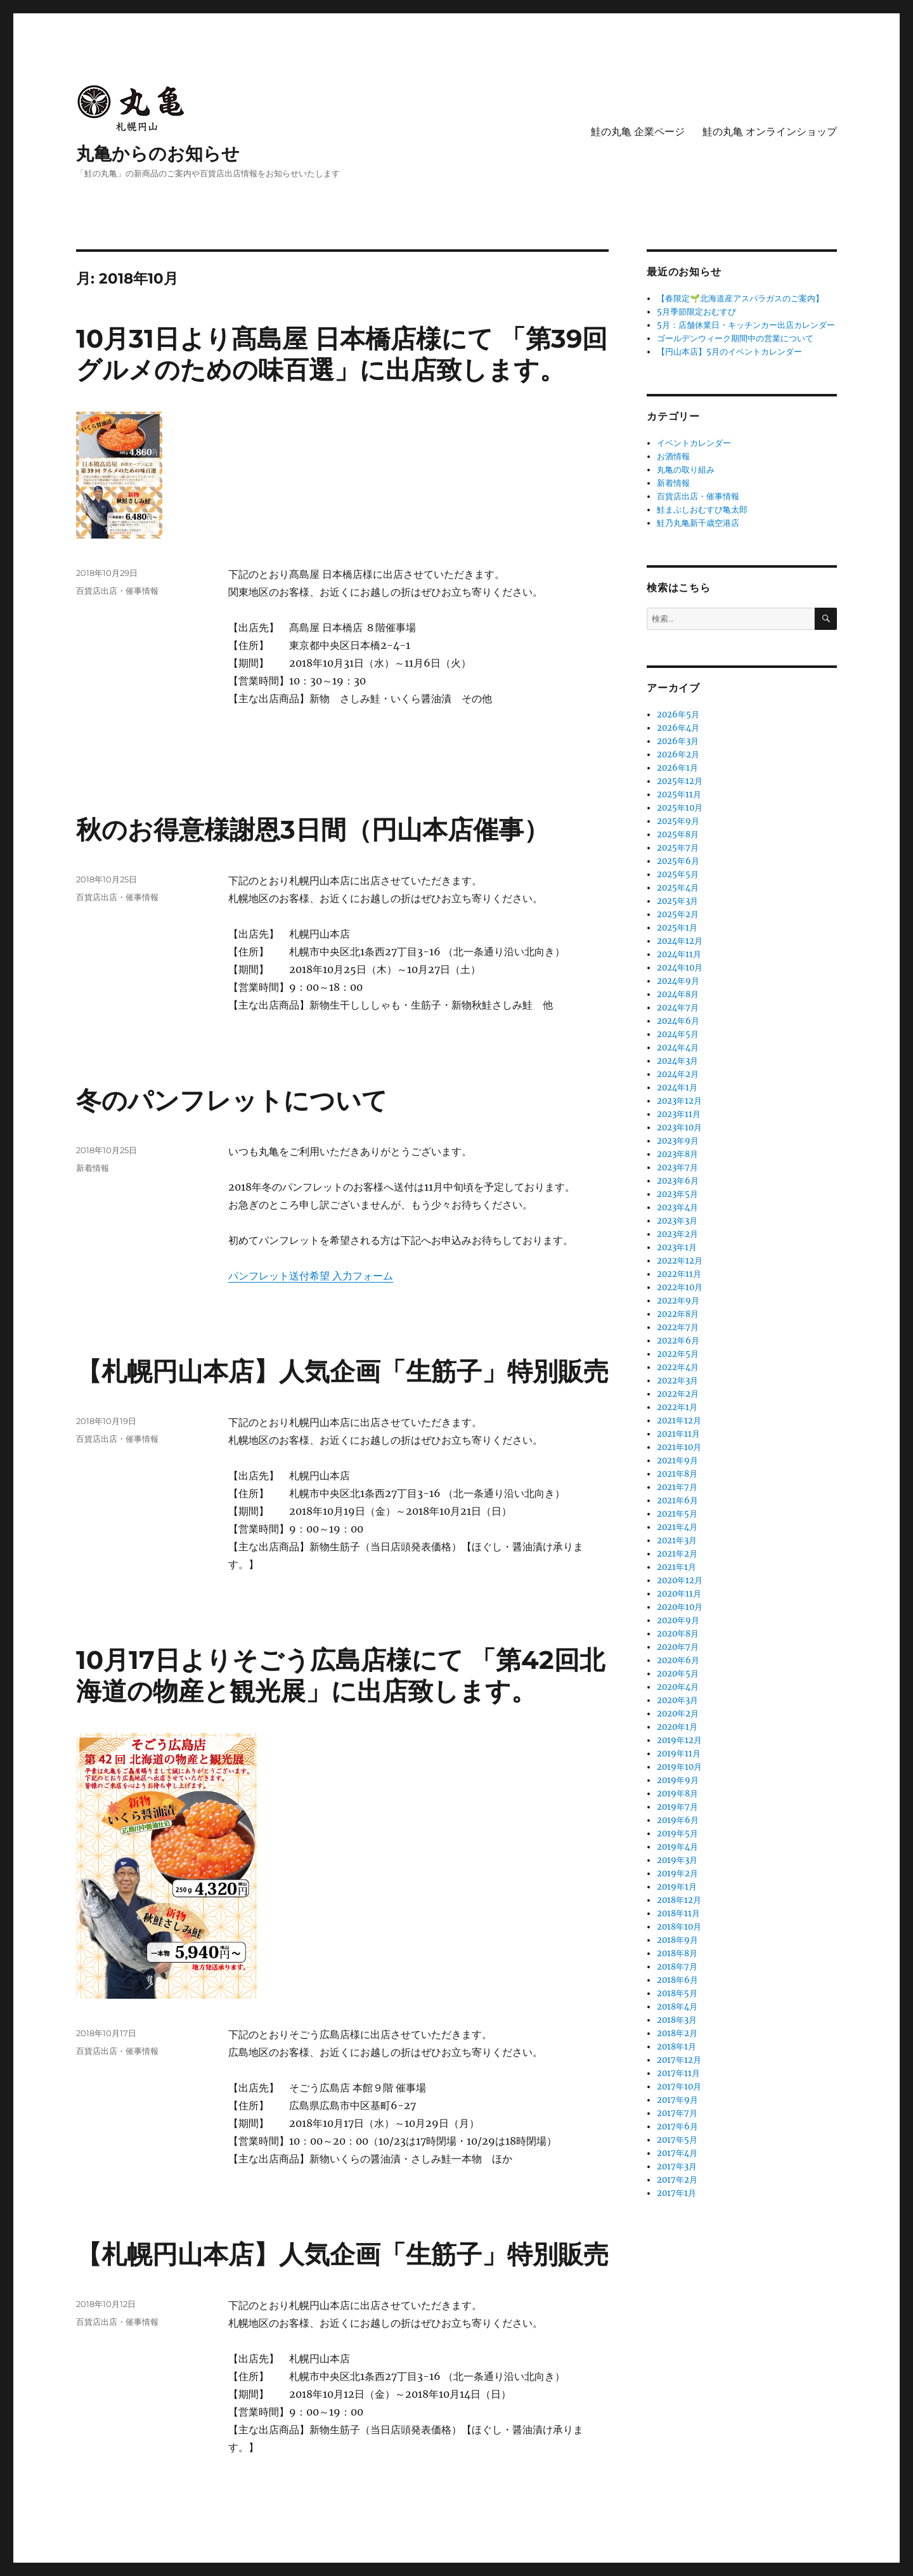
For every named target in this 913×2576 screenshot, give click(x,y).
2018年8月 (677, 1953)
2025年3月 (677, 901)
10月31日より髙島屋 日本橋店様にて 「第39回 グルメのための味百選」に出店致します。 (341, 354)
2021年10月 (679, 1447)
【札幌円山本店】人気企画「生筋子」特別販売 (342, 1371)
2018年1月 (676, 2046)
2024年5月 (678, 1034)
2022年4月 (678, 1367)
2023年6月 (678, 1180)
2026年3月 (678, 741)
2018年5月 (677, 1993)
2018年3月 (677, 2020)
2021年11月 (678, 1434)
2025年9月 (678, 821)
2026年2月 (678, 754)
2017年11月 (678, 2073)
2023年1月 (677, 1247)
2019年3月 (677, 1860)
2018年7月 (677, 1966)
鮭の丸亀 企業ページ (638, 132)
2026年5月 (678, 714)
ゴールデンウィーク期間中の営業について (735, 338)
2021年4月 (677, 1527)
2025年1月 (677, 927)
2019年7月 (677, 1806)
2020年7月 (678, 1647)
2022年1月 (677, 1407)
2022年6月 (678, 1340)
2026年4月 (678, 727)
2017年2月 (677, 2179)
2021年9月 (677, 1460)
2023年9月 (678, 1140)
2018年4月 (677, 2006)
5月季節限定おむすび (696, 311)
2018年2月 (677, 2033)
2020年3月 (677, 1700)
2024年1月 (677, 1087)
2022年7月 (678, 1327)
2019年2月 (677, 1873)
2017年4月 (677, 2153)
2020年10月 (680, 1607)
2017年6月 (677, 2126)
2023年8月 (677, 1154)
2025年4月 (678, 887)
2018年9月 (677, 1940)
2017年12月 (679, 2060)
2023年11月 (679, 1114)
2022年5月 (678, 1354)
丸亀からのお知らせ (158, 153)
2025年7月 (678, 847)
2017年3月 (677, 2166)
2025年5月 (678, 874)
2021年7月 (677, 1487)
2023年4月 (677, 1207)
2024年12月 (680, 941)
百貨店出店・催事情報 (117, 590)
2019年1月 (677, 1886)
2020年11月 (679, 1593)
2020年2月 (678, 1713)
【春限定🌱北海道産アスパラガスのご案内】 (740, 298)
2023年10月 (679, 1127)
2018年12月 (679, 1900)
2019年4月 (677, 1846)
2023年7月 (677, 1167)
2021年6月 (677, 1500)
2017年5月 (677, 2140)
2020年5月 (678, 1673)
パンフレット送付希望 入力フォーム (310, 1275)
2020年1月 (677, 1727)
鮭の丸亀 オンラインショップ (770, 132)
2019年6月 (678, 1820)
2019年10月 (679, 1767)
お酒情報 (673, 456)
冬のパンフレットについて (231, 1100)
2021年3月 (677, 1540)
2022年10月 (680, 1287)
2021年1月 (676, 1567)
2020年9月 (678, 1620)
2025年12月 (680, 781)
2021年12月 (679, 1420)
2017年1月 (676, 2193)
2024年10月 (680, 967)
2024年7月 (678, 1007)
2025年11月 (679, 794)
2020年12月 (680, 1580)
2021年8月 (677, 1473)
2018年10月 (679, 1926)
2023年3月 (677, 1220)
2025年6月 (678, 861)
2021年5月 (677, 1513)
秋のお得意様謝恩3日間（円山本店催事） (312, 829)
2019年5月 (677, 1833)
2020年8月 (678, 1633)
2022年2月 (678, 1394)
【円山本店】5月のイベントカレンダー (729, 351)
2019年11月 (679, 1753)
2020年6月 (678, 1660)
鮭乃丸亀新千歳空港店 (698, 523)
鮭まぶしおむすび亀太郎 (702, 509)
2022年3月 (677, 1380)
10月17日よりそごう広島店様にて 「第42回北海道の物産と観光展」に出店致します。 (340, 1675)
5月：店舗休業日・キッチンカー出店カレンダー (746, 325)
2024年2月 (678, 1074)
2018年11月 (678, 1913)
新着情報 (92, 1168)
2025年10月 (680, 807)
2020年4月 (678, 1687)
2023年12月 (679, 1100)
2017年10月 (679, 2086)
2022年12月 (680, 1260)
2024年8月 (678, 994)
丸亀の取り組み (686, 469)
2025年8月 (678, 834)
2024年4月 (678, 1047)
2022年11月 (679, 1274)
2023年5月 (677, 1194)
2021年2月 (677, 1553)
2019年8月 (677, 1793)
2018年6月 (677, 1980)
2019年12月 (679, 1740)
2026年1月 (677, 767)
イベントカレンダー (694, 443)
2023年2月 (677, 1234)
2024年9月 (678, 981)
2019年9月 (678, 1780)
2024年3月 (677, 1061)
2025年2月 (678, 914)
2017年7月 (677, 2113)
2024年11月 (679, 954)
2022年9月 (678, 1300)
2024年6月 (678, 1021)
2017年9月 (677, 2100)
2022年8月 (678, 1314)
